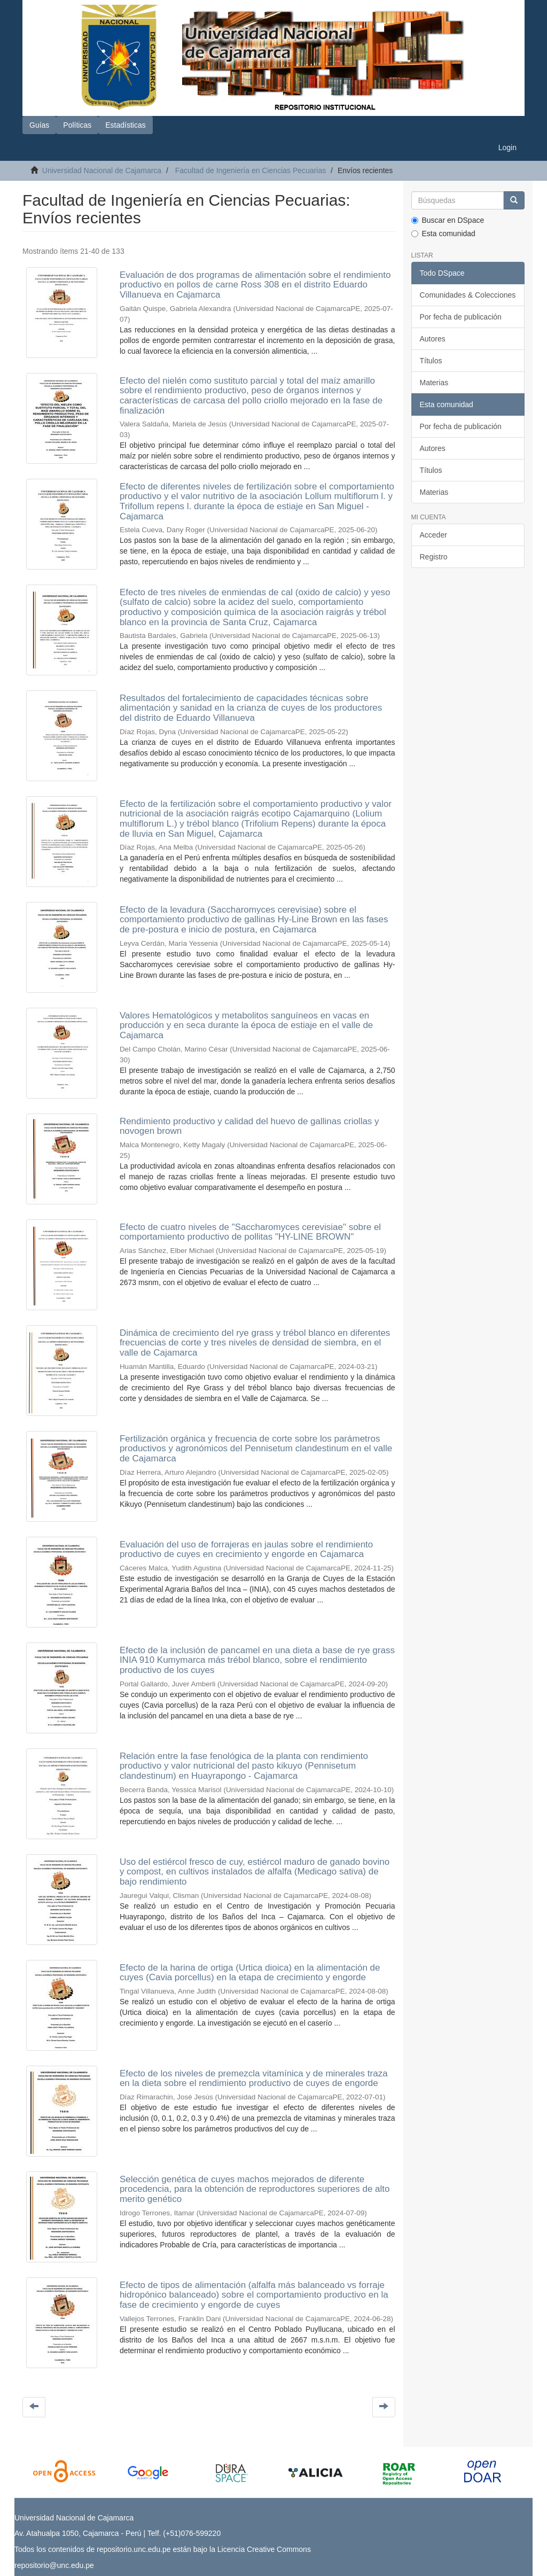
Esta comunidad (443, 233)
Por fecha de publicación (461, 317)
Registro (434, 556)
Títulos (431, 360)
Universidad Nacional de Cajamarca (101, 170)
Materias (434, 382)
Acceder (433, 535)
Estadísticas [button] (125, 125)
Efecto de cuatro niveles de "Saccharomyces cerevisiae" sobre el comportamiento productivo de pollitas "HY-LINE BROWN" (250, 1232)
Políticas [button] (77, 125)
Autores (433, 338)
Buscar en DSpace (448, 220)
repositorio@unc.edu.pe (54, 2565)
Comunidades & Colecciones (468, 295)
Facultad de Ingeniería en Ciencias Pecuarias (250, 170)
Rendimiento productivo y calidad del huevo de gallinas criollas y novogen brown (249, 1126)
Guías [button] (39, 125)
